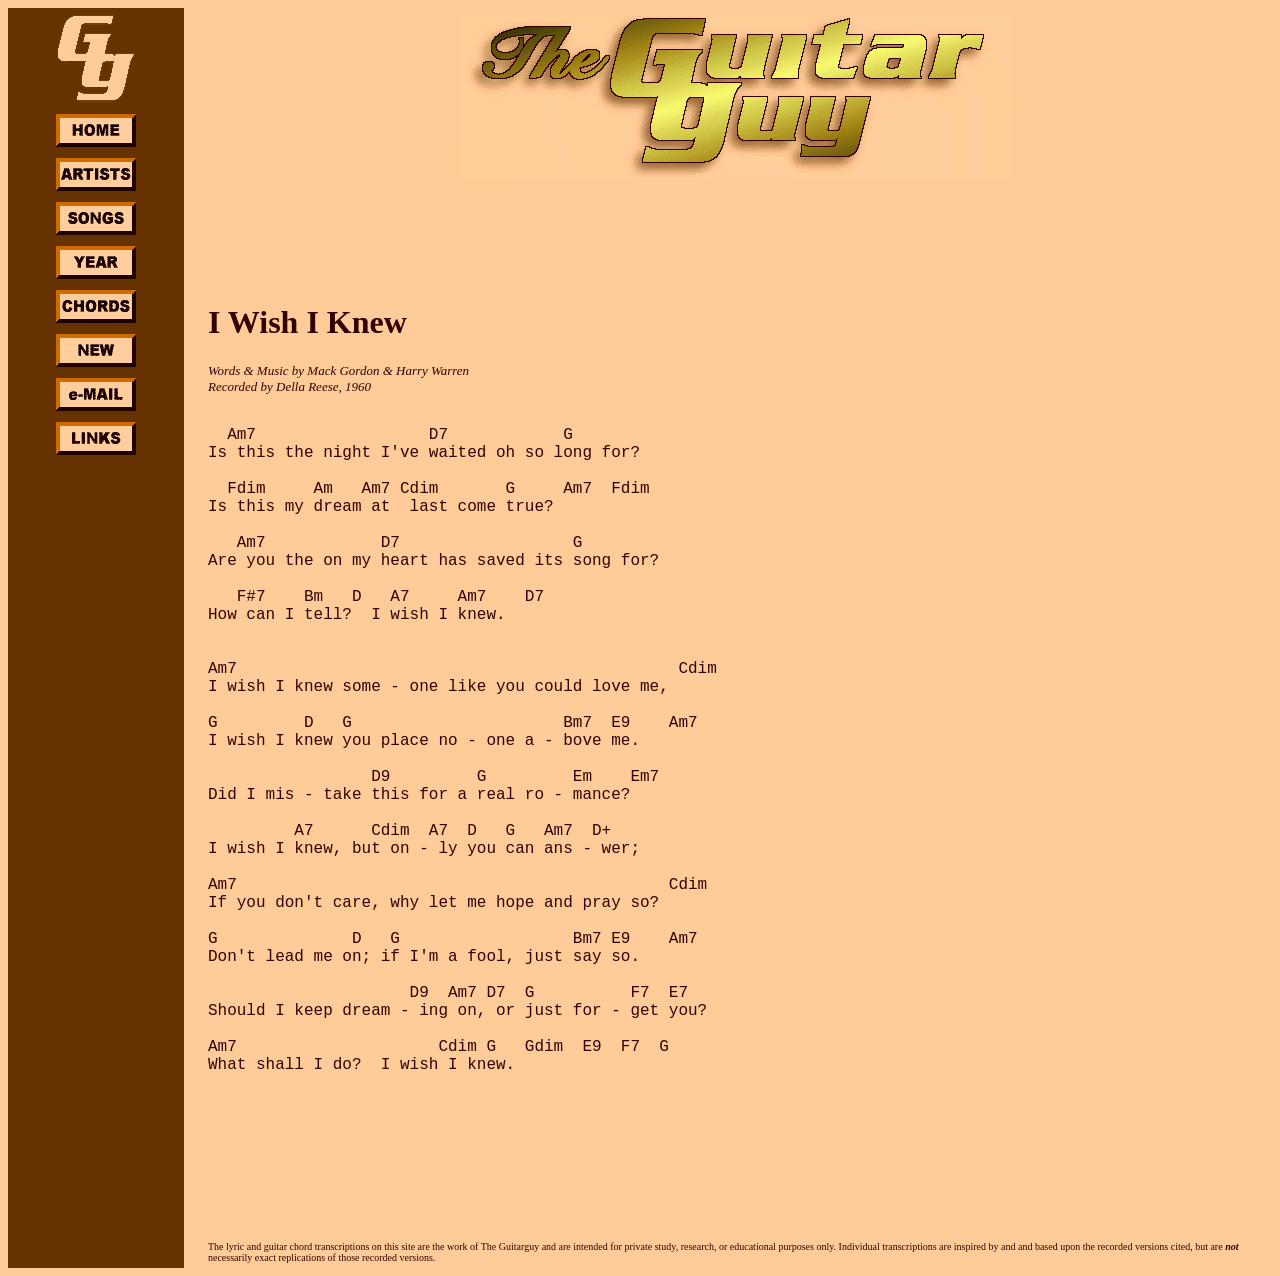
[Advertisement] (96, 758)
